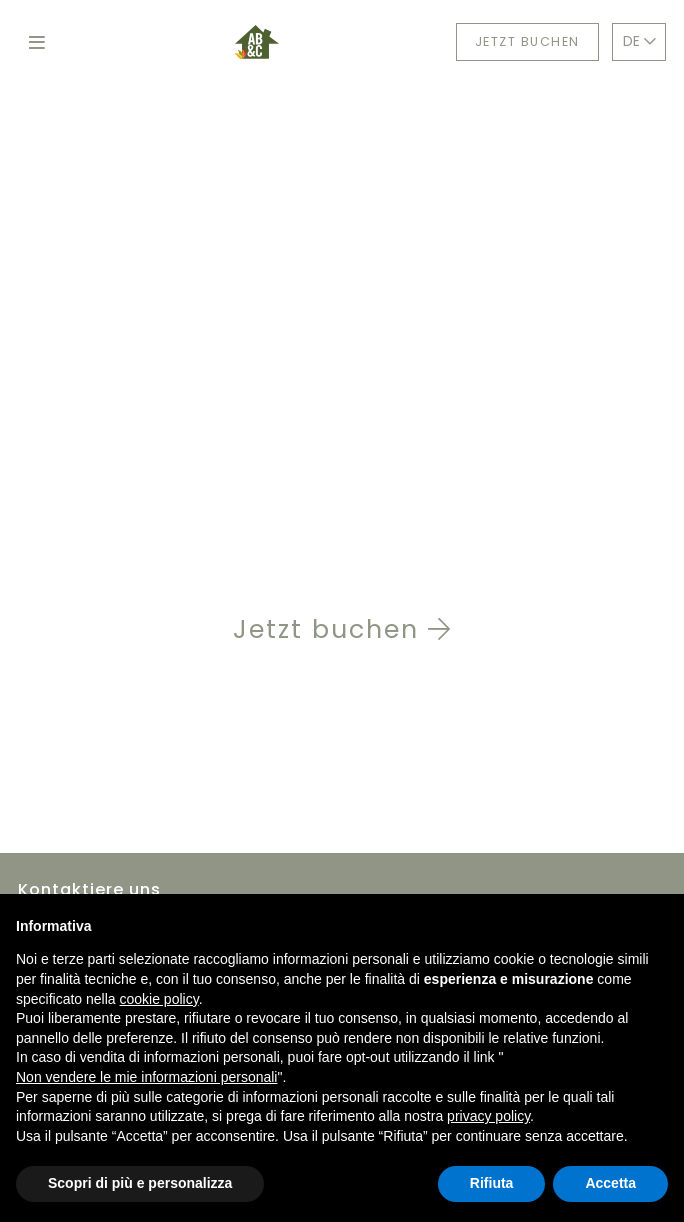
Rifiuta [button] (492, 1183)
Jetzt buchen (527, 41)
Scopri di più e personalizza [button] (140, 1183)
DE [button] (639, 41)
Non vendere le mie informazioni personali (146, 1077)
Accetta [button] (610, 1183)
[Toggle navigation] (37, 42)
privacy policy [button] (488, 1116)
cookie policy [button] (159, 999)
